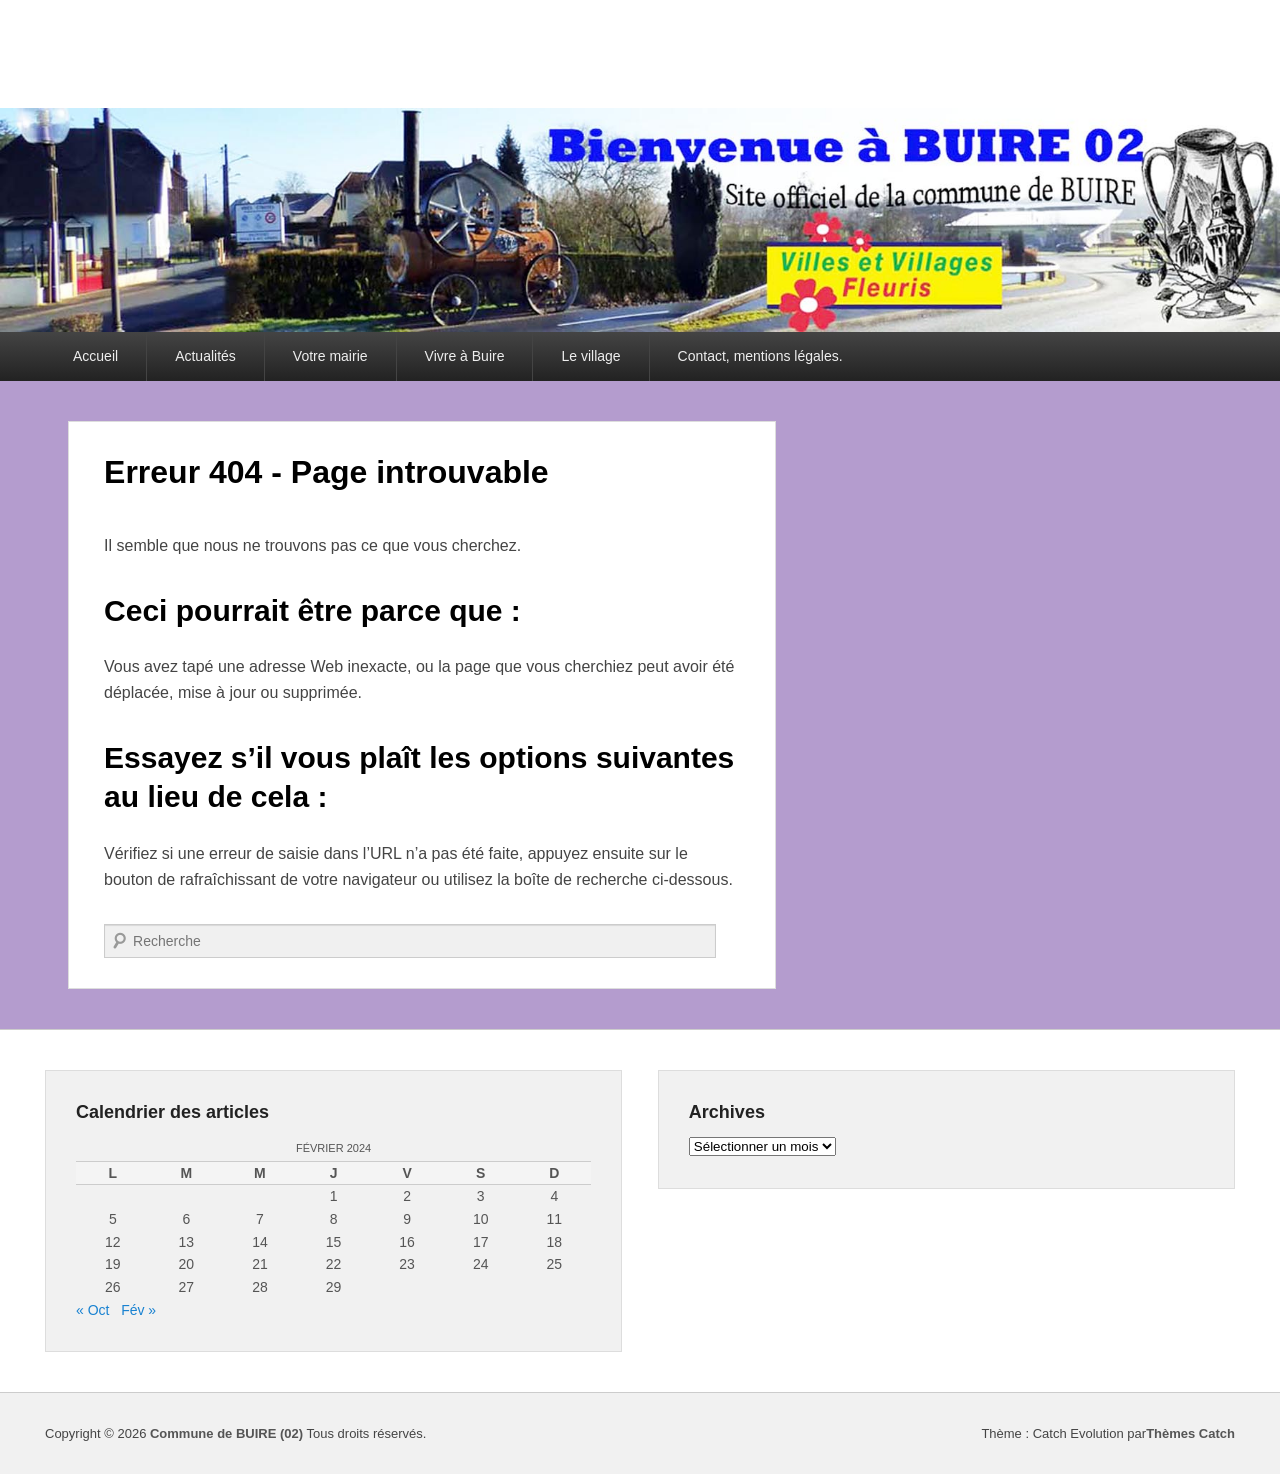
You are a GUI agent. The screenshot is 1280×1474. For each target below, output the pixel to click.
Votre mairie (330, 356)
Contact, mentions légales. (760, 356)
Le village (590, 356)
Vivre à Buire (465, 356)
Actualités (205, 356)
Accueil (95, 356)
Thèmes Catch (1190, 1433)
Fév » (138, 1310)
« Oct (92, 1310)
